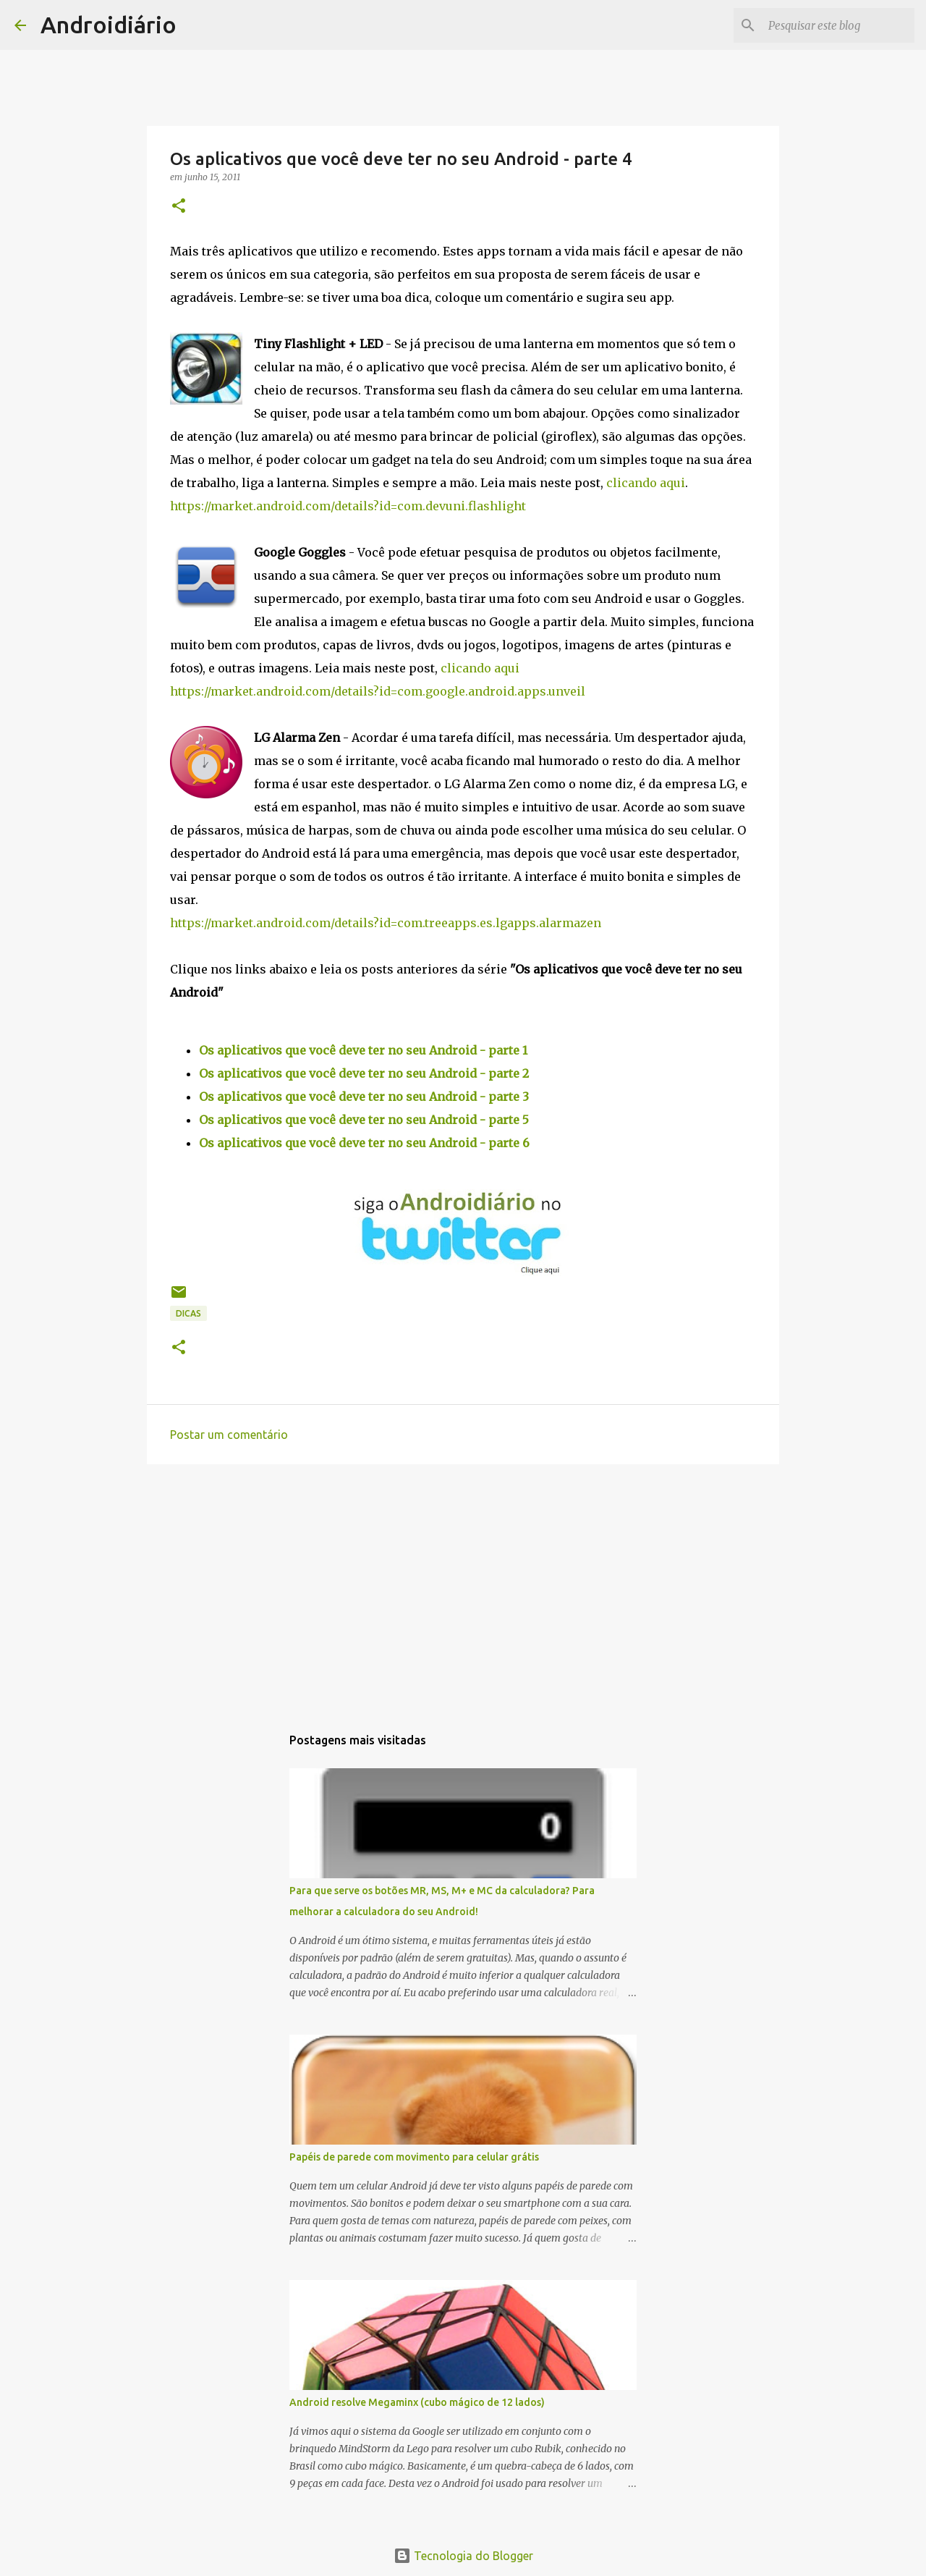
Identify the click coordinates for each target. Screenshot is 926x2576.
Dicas (188, 1313)
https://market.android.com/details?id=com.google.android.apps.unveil (377, 691)
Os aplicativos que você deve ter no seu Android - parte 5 (364, 1119)
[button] (178, 206)
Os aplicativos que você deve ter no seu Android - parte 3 (364, 1096)
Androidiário (109, 25)
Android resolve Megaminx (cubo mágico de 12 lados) (417, 2402)
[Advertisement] (463, 1587)
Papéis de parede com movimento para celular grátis (414, 2157)
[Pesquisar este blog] (838, 25)
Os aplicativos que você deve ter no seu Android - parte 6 (364, 1143)
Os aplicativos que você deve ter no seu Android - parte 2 (364, 1073)
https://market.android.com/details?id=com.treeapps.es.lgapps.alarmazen (385, 923)
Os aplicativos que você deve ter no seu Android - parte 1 (363, 1050)
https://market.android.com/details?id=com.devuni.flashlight (348, 506)
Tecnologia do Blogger (463, 2555)
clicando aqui (645, 483)
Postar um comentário (229, 1434)
